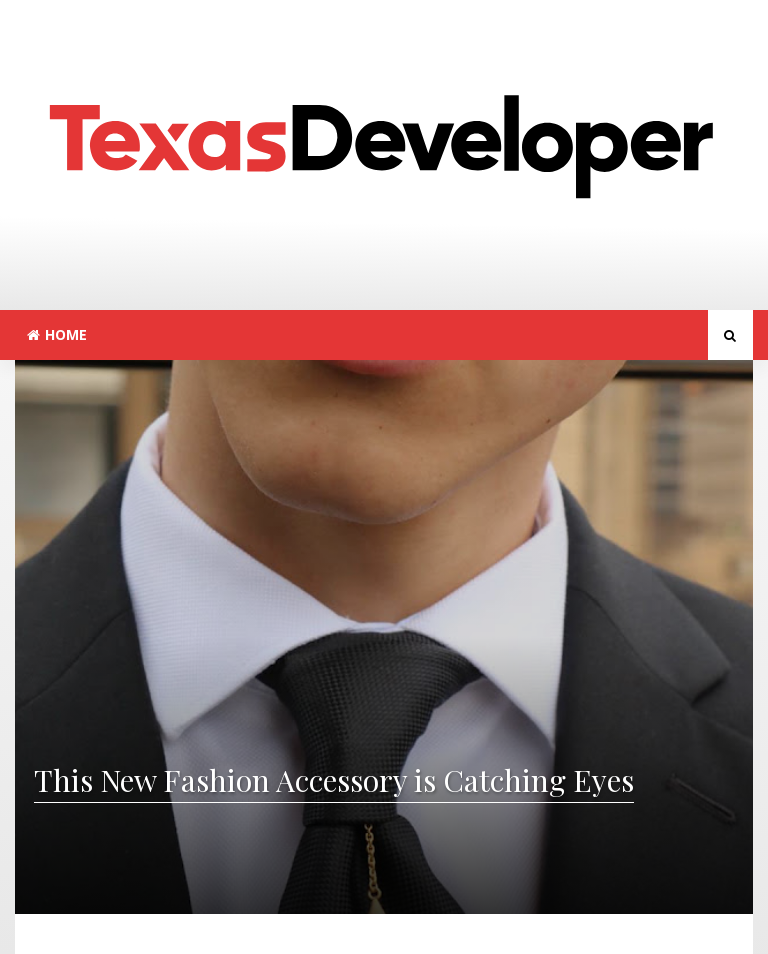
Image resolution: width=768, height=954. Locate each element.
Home (57, 334)
